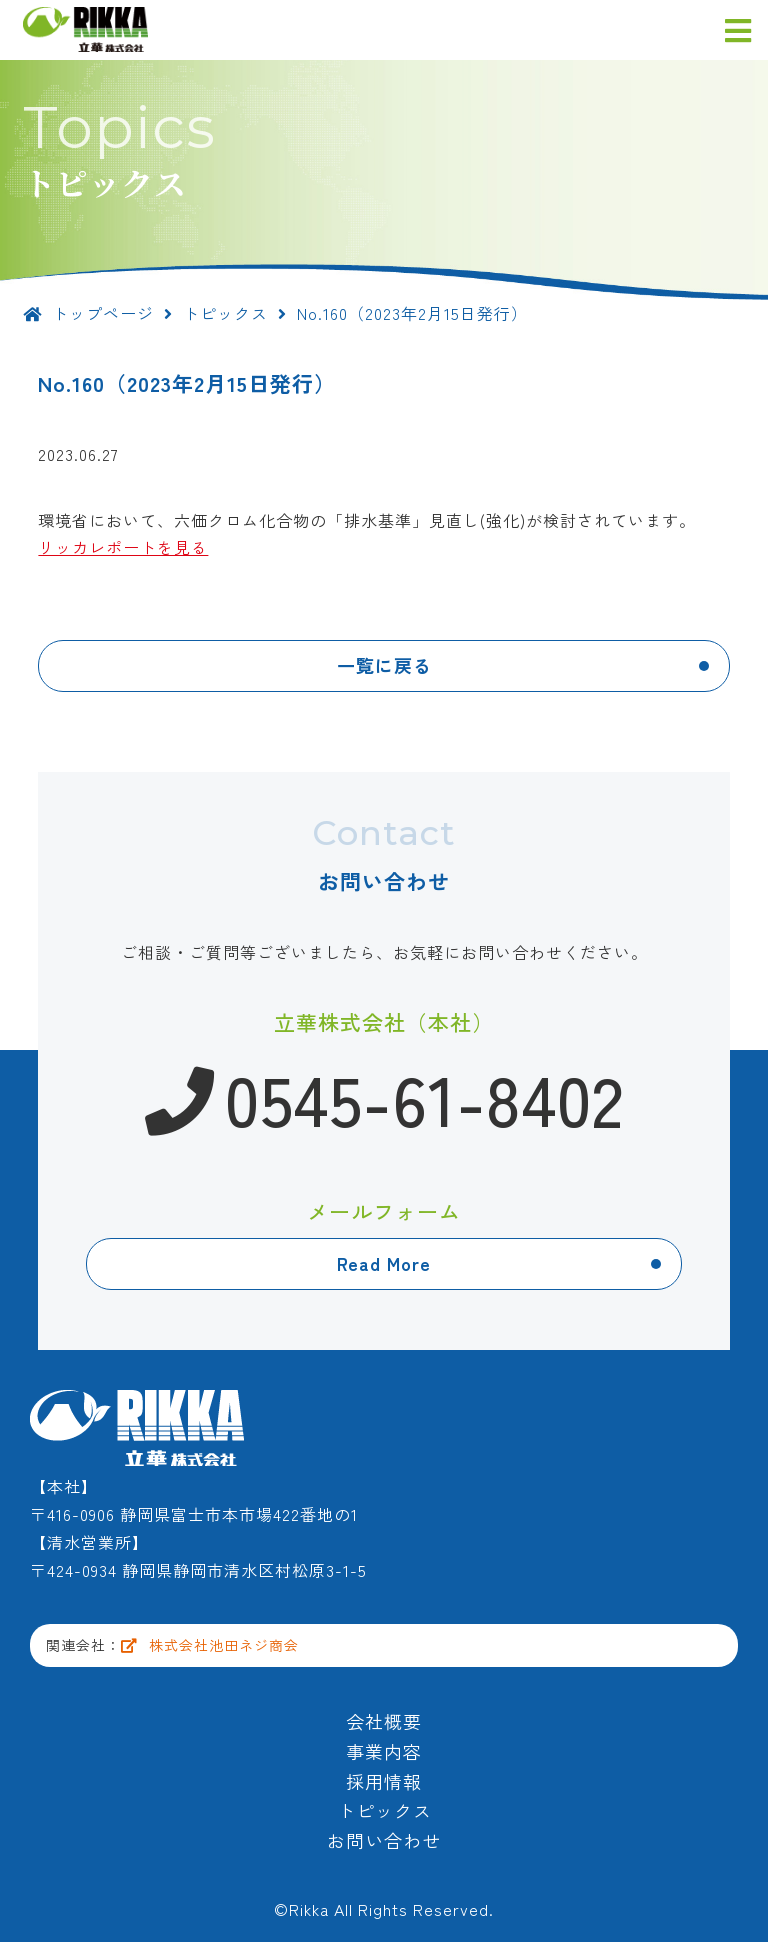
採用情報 (384, 1781)
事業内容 (384, 1751)
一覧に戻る (384, 665)
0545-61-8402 (384, 1097)
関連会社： (172, 1645)
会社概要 (384, 1721)
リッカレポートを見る (123, 547)
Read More (384, 1263)
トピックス (225, 313)
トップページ (88, 313)
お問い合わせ (384, 1840)
